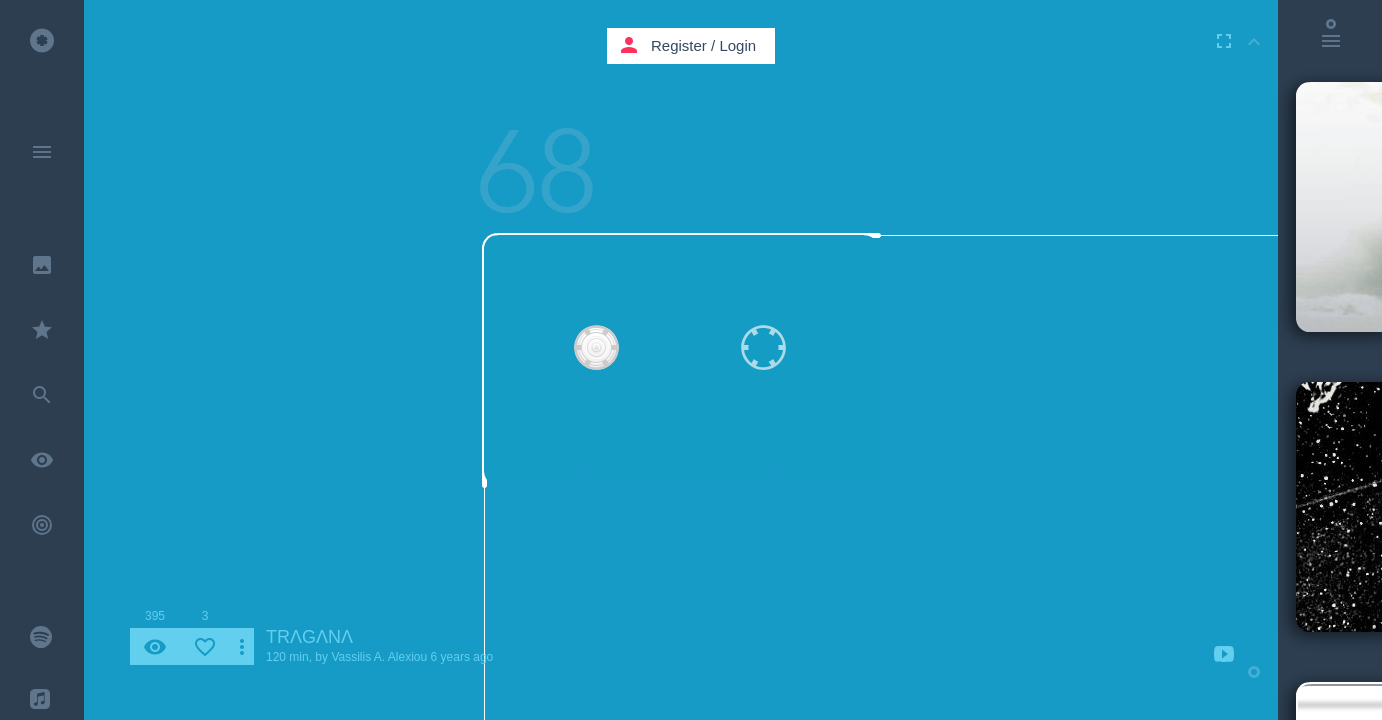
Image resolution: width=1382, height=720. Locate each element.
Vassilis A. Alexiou (379, 657)
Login (737, 45)
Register (679, 45)
